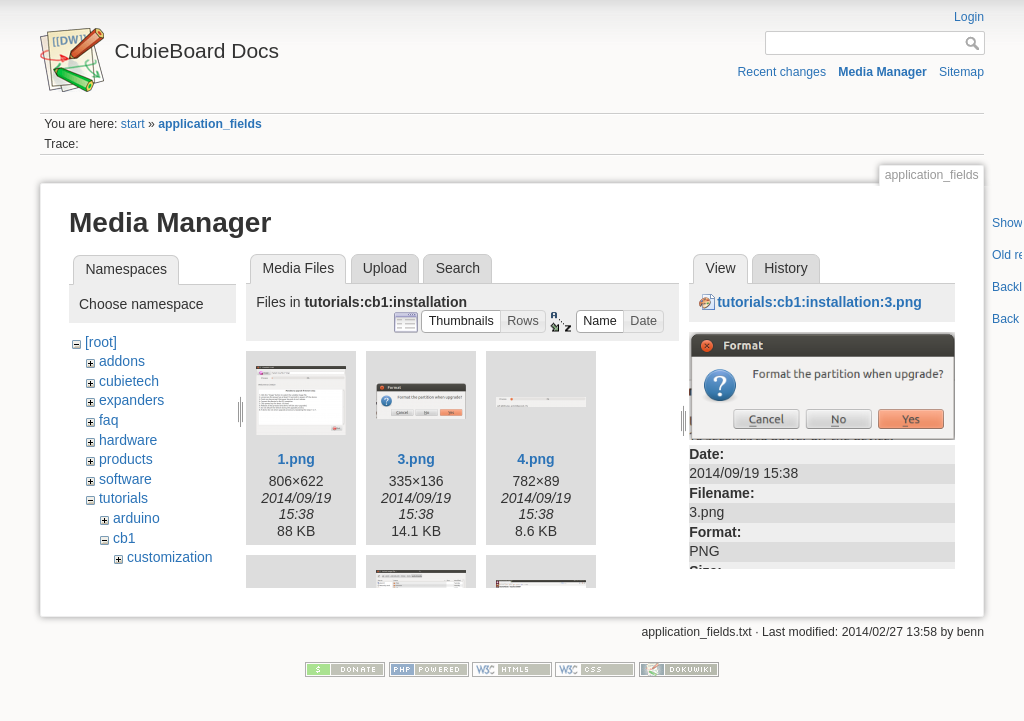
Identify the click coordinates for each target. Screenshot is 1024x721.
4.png (535, 459)
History (786, 268)
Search (458, 268)
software (125, 479)
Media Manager (882, 72)
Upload (385, 268)
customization (170, 557)
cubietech (129, 381)
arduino (136, 518)
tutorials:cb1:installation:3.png (819, 302)
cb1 (124, 538)
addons (122, 361)
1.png (296, 459)
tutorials (123, 498)
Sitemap (961, 72)
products (126, 459)
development (167, 577)
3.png (415, 459)
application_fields (209, 124)
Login (969, 17)
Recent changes (782, 72)
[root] (101, 342)
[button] (461, 321)
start (133, 124)
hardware (128, 440)
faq (108, 420)
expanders (131, 400)
